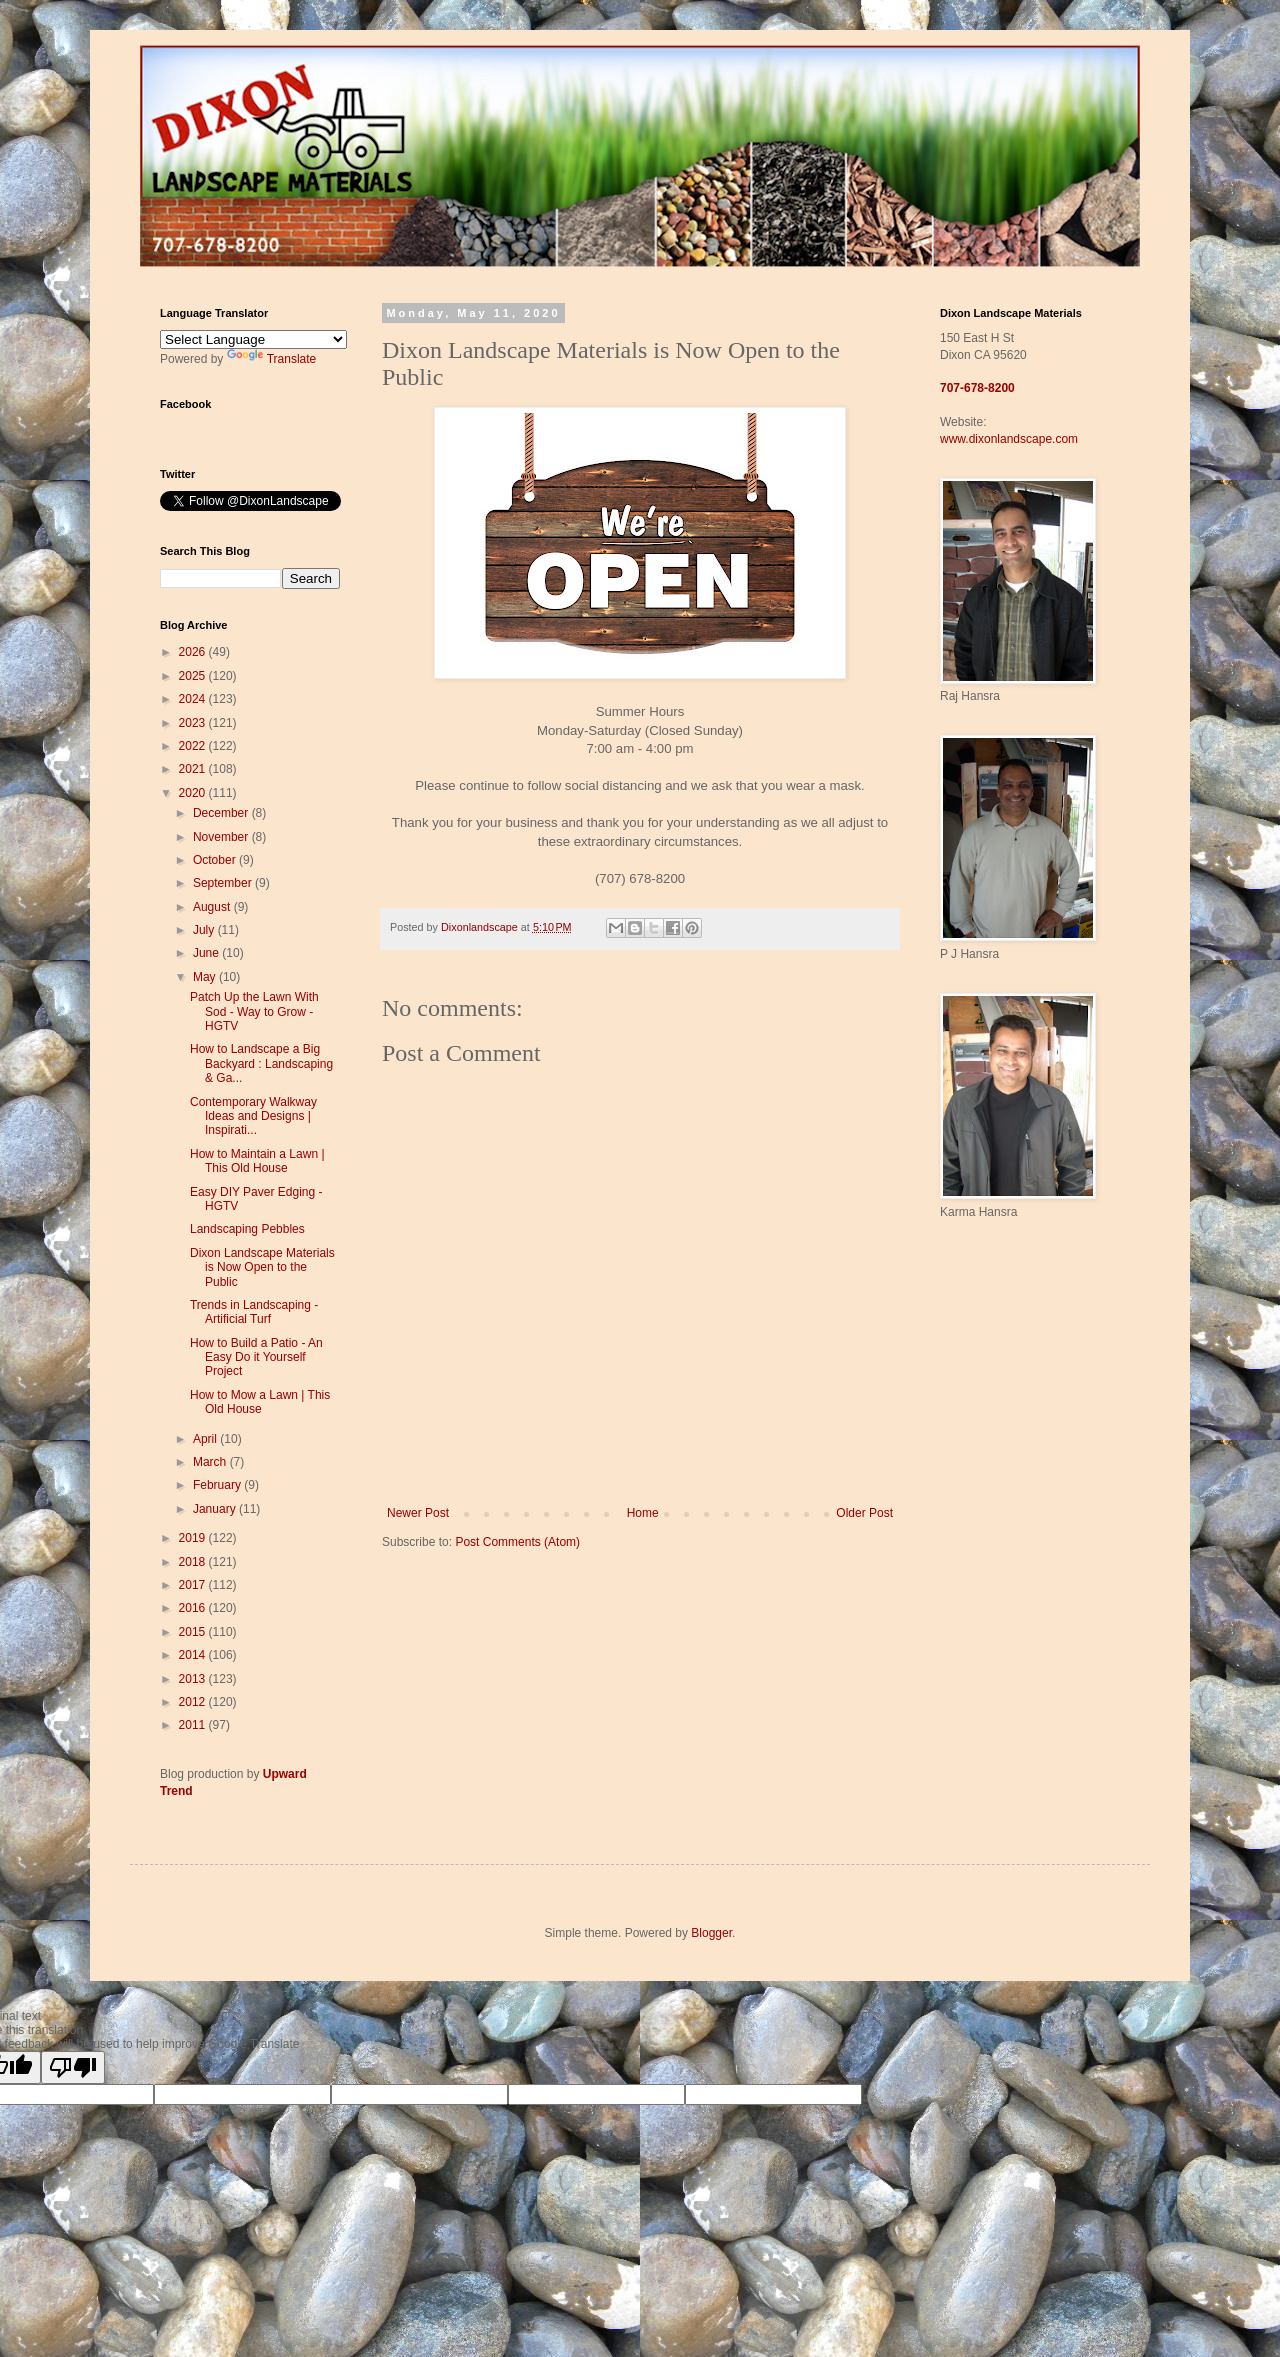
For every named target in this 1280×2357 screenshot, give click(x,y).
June (207, 953)
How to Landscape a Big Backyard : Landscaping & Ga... (261, 1063)
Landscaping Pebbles (247, 1229)
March (211, 1462)
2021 (194, 769)
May (206, 977)
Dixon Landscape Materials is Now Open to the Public (262, 1267)
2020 (194, 793)
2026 (194, 652)
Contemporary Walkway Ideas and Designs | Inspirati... (253, 1116)
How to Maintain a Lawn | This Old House (257, 1161)
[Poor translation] (73, 2067)
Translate (272, 359)
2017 (194, 1585)
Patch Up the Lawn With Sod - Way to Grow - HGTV (254, 1011)
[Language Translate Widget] (253, 339)
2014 (194, 1655)
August (213, 907)
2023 (194, 723)
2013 (194, 1679)
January (216, 1509)
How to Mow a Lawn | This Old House (260, 1402)
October (216, 860)
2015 (194, 1632)
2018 (194, 1562)
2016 (194, 1608)
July (205, 930)
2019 (194, 1538)
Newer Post (418, 1513)
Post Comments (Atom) (517, 1542)
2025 (194, 676)
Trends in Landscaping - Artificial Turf (254, 1312)
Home (643, 1513)
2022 (194, 746)
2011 (194, 1725)
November (222, 837)
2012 (194, 1702)
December (222, 813)
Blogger (711, 1933)
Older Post (864, 1513)
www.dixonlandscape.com (1009, 439)
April (206, 1439)
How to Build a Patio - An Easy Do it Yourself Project (256, 1357)
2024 (194, 699)
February (218, 1485)
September (224, 883)
